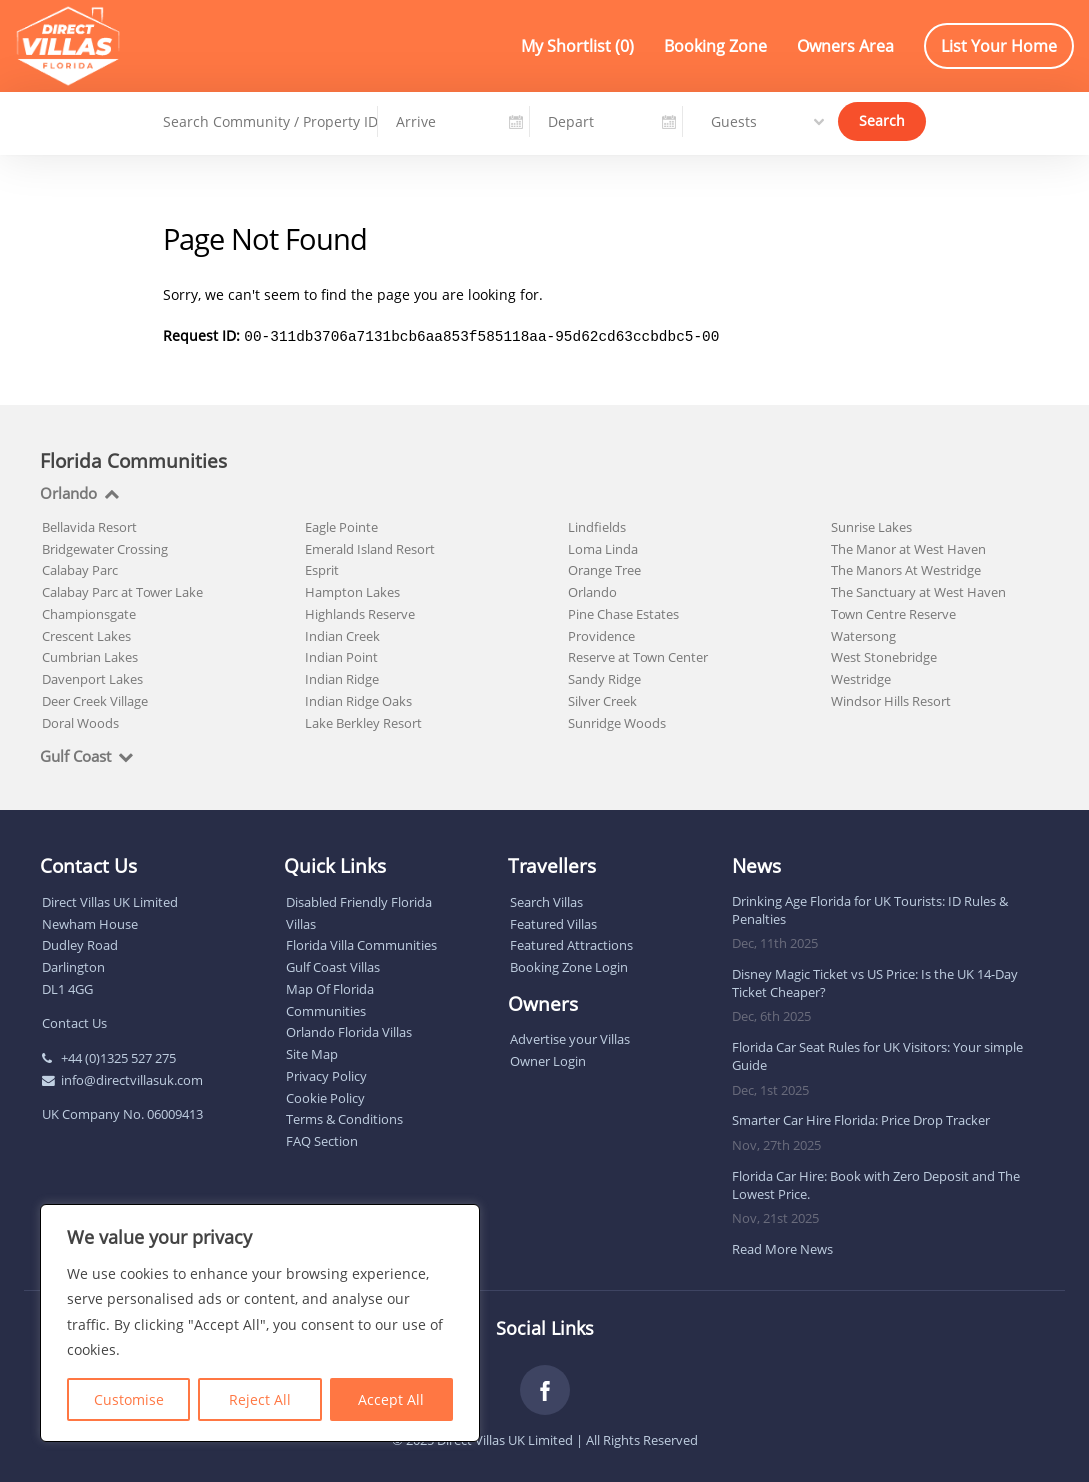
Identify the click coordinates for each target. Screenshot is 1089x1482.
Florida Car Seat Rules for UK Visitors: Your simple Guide (877, 1054)
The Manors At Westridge (906, 568)
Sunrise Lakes (871, 525)
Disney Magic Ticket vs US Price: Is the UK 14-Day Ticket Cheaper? (875, 981)
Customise (129, 1399)
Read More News (782, 1247)
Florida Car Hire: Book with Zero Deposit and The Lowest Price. (876, 1183)
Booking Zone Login (569, 965)
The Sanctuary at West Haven (918, 590)
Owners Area (845, 46)
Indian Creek (342, 634)
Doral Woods (80, 721)
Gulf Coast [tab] (75, 755)
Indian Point (341, 655)
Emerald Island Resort (370, 547)
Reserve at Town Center (638, 655)
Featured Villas (553, 922)
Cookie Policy (325, 1096)
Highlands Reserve (360, 612)
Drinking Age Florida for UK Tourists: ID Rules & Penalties (870, 908)
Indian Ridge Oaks (358, 699)
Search (882, 119)
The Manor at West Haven (908, 547)
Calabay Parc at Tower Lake (122, 590)
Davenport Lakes (92, 677)
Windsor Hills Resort (891, 699)
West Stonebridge (884, 655)
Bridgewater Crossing (105, 547)
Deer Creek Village (95, 699)
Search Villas (546, 900)
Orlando (592, 590)
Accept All (391, 1399)
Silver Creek (602, 699)
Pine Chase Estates (623, 612)
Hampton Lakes (352, 590)
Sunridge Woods (617, 721)
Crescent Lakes (86, 634)
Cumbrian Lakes (90, 655)
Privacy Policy (326, 1074)
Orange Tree (604, 568)
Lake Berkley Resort (363, 721)
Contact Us (74, 1021)
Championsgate (89, 612)
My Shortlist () (577, 46)
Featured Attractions (571, 943)
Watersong (863, 634)
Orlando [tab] (68, 492)
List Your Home (999, 46)
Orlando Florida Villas (349, 1030)
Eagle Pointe (341, 525)
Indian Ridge (342, 677)
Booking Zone (715, 46)
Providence (601, 634)
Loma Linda (603, 547)
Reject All (260, 1399)
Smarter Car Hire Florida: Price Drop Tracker (861, 1118)
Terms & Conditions (344, 1117)
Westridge (861, 677)
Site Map (312, 1052)
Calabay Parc (80, 568)
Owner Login (548, 1059)
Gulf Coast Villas (333, 965)
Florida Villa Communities (361, 943)
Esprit (322, 568)
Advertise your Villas (570, 1037)
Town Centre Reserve (893, 612)
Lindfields (597, 525)
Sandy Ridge (604, 677)
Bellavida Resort (89, 525)
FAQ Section (322, 1139)
